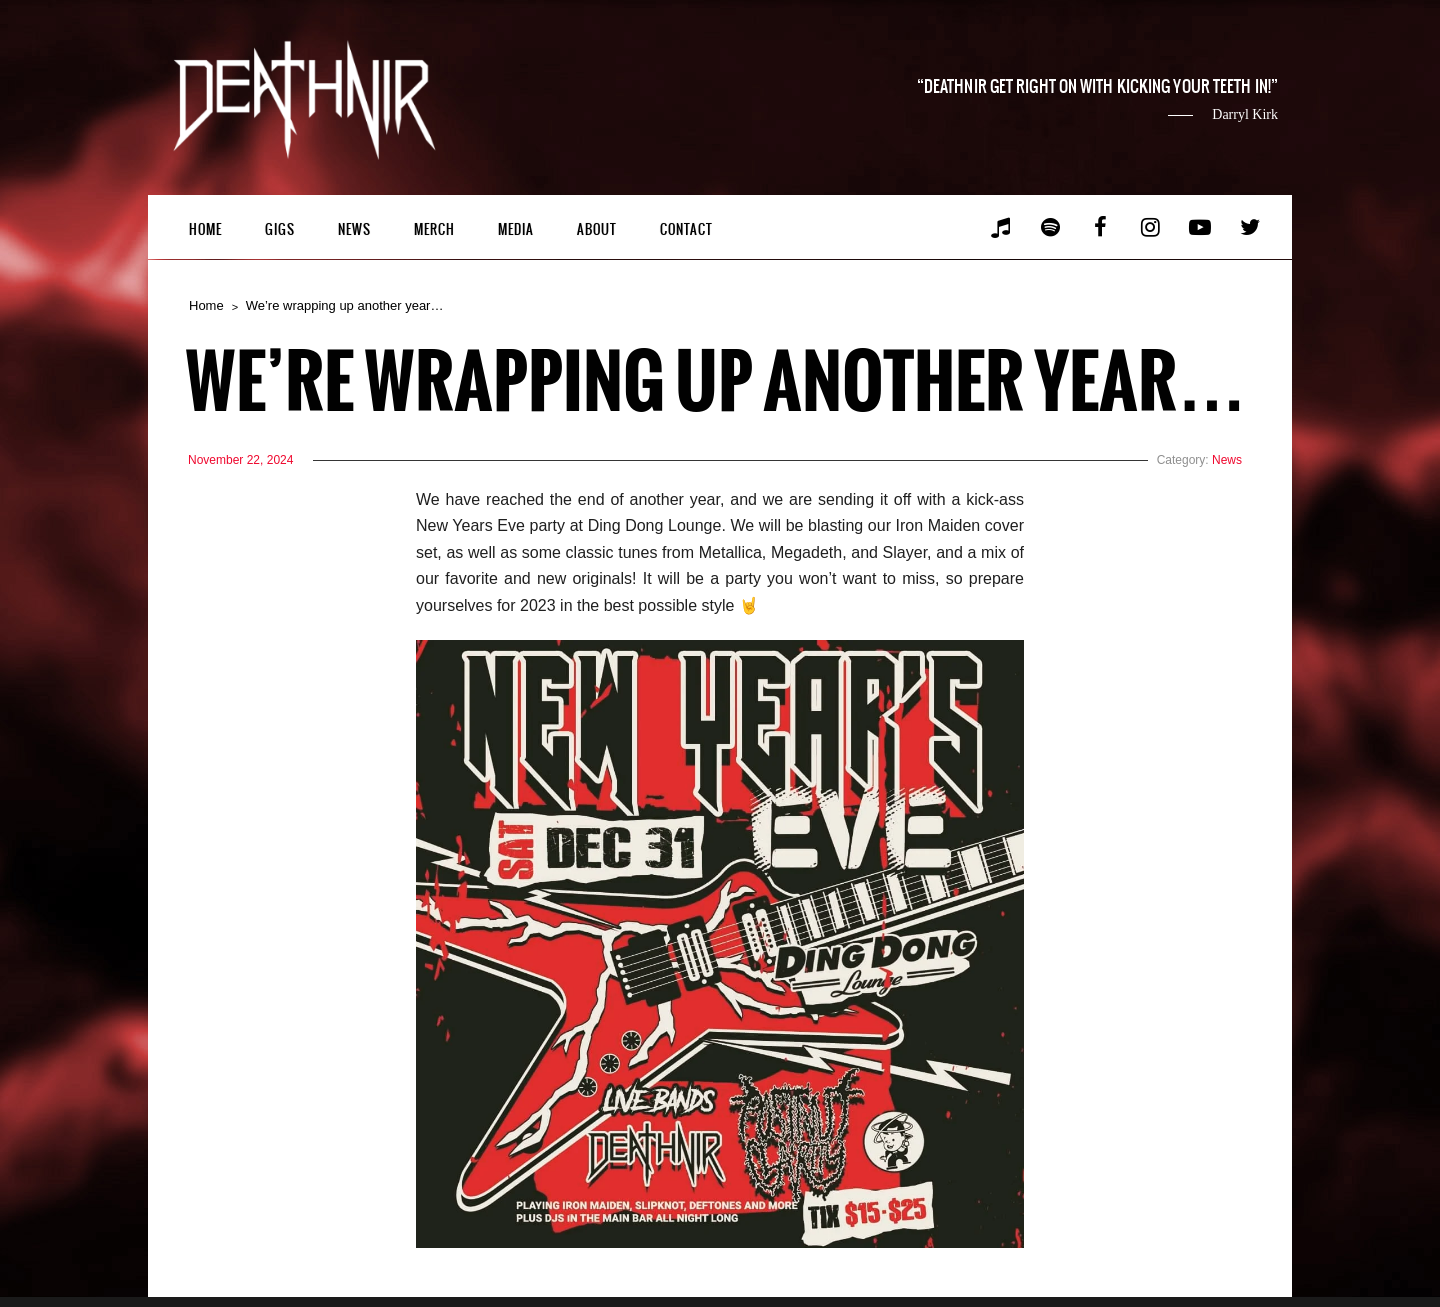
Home (205, 229)
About (597, 229)
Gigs (280, 229)
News (354, 229)
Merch (434, 229)
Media (516, 229)
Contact (686, 229)
